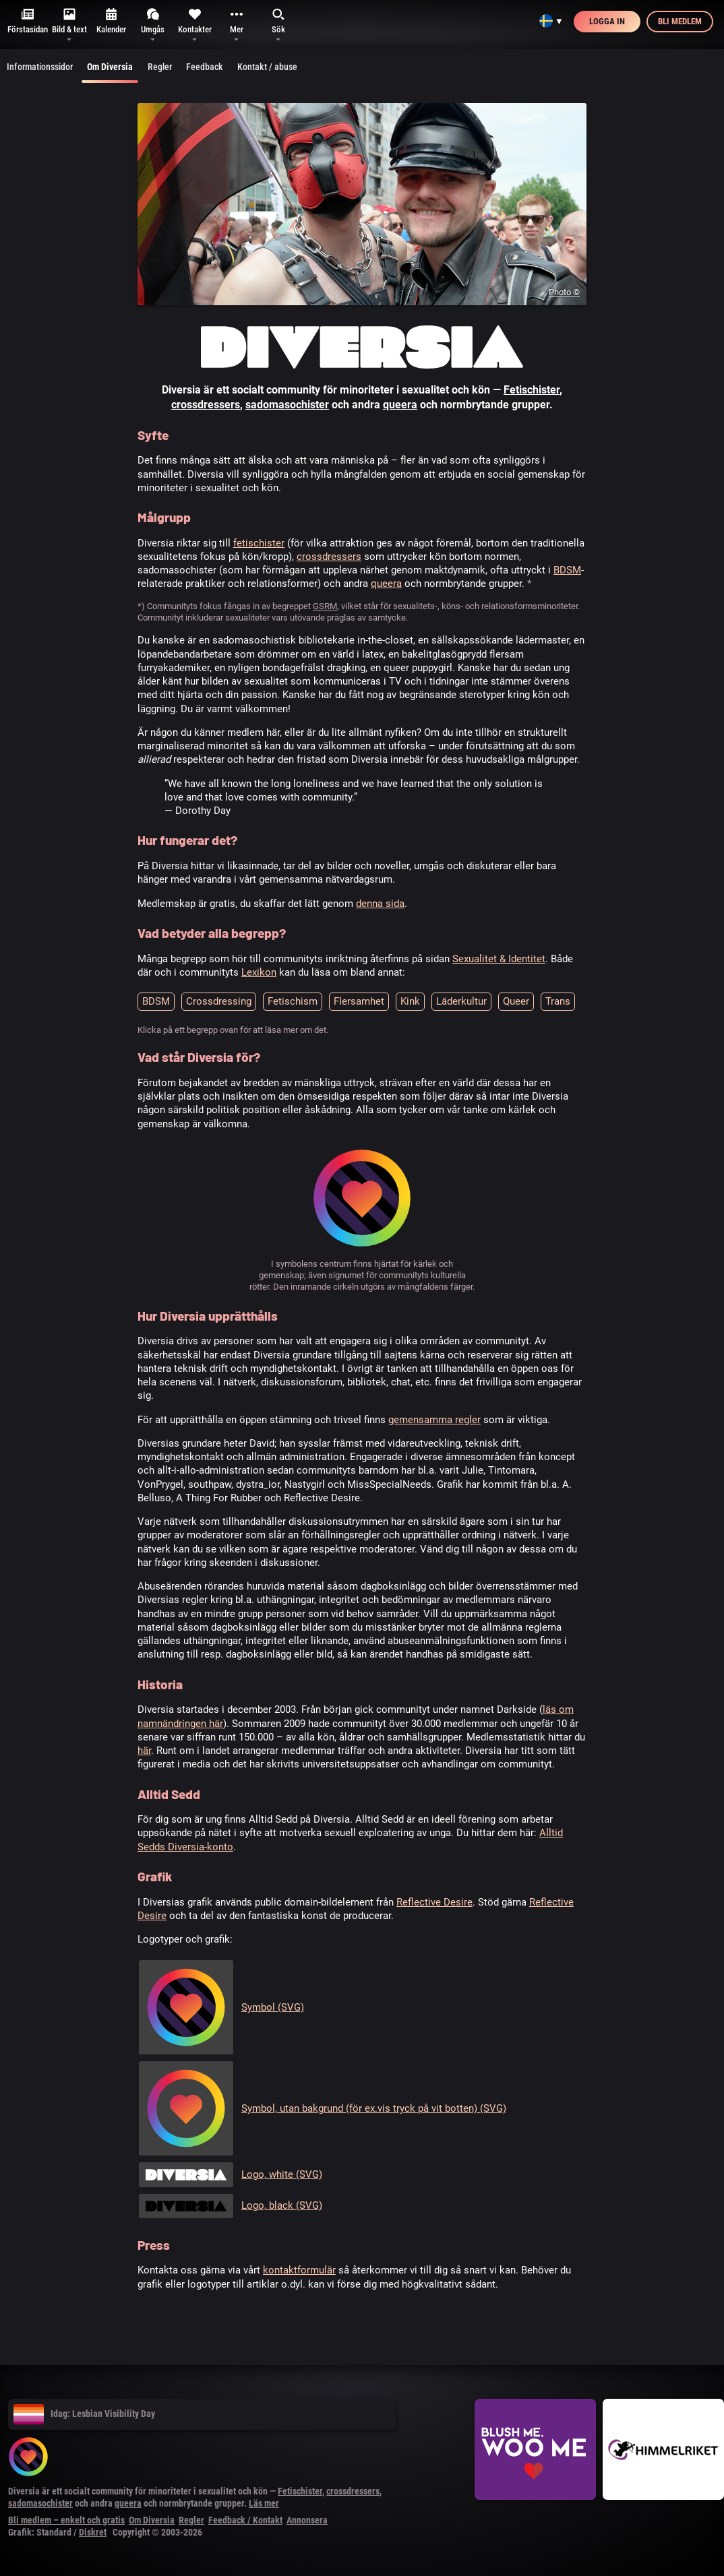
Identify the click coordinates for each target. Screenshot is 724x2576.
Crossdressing (218, 1001)
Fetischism (293, 1001)
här (144, 1751)
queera (400, 404)
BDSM (567, 570)
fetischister (258, 543)
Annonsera (307, 2520)
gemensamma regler (434, 1420)
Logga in (607, 21)
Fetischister (532, 389)
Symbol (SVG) (272, 2007)
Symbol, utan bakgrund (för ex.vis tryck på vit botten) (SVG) (373, 2108)
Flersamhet (359, 1001)
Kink (410, 1001)
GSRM (325, 606)
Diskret (93, 2532)
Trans (557, 1001)
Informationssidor (40, 66)
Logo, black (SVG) (281, 2205)
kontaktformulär (299, 2270)
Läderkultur (461, 1001)
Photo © (564, 292)
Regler (160, 66)
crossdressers (205, 404)
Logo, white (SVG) (281, 2174)
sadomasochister (287, 404)
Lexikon (258, 972)
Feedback (204, 66)
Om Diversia (110, 72)
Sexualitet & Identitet (498, 959)
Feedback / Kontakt (245, 2520)
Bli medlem (680, 21)
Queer (516, 1001)
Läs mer (264, 2503)
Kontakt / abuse (267, 66)
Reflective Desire (434, 1902)
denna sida (380, 904)
